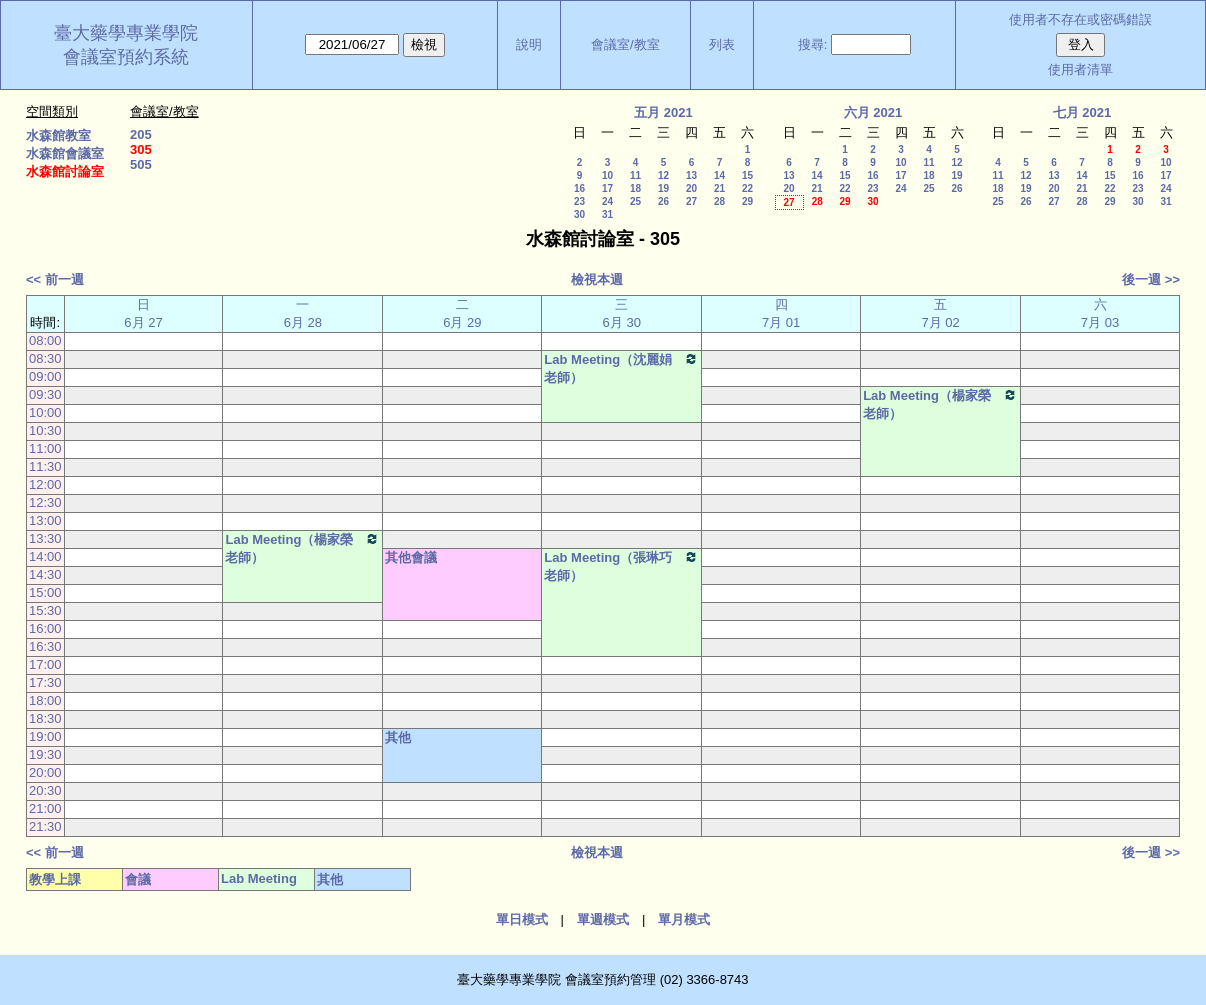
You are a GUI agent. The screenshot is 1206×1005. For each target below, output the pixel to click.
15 (747, 175)
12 (663, 175)
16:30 (45, 646)
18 (635, 188)
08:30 (45, 358)
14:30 (45, 574)
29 (747, 201)
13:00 (45, 520)
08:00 (45, 340)
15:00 (45, 592)
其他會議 (411, 557)
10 (607, 175)
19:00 (45, 736)
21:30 (45, 826)
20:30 (45, 790)
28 (719, 201)
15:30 (45, 610)
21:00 (45, 808)
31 (607, 214)
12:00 (45, 484)
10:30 (45, 430)
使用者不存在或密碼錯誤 (1080, 19)
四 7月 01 (781, 313)
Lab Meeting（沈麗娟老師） (621, 368)
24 (607, 201)
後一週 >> (1151, 279)
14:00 (45, 556)
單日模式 (522, 919)
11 (635, 175)
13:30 (45, 538)
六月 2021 (873, 112)
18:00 (45, 700)
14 (719, 175)
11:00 (45, 448)
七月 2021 (1082, 112)
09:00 (45, 376)
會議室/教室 (625, 44)
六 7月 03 (1100, 313)
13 (691, 175)
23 (579, 201)
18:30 (45, 718)
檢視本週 (597, 279)
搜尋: (813, 44)
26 (663, 201)
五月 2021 (663, 112)
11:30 (45, 466)
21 (719, 188)
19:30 (45, 754)
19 (663, 188)
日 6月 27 (143, 313)
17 (607, 188)
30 (579, 214)
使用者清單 (1080, 69)
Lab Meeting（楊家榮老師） (940, 404)
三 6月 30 (622, 313)
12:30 (45, 502)
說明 (529, 44)
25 (635, 201)
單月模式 (684, 919)
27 (691, 201)
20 (691, 188)
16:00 (45, 628)
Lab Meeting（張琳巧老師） (621, 566)
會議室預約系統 (126, 57)
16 (579, 188)
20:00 (45, 772)
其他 (398, 737)
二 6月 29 (462, 313)
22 (747, 188)
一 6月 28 (303, 313)
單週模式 (603, 919)
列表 (722, 44)
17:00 (45, 664)
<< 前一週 (55, 279)
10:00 (45, 412)
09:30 (45, 394)
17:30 (45, 682)
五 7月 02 (940, 313)
